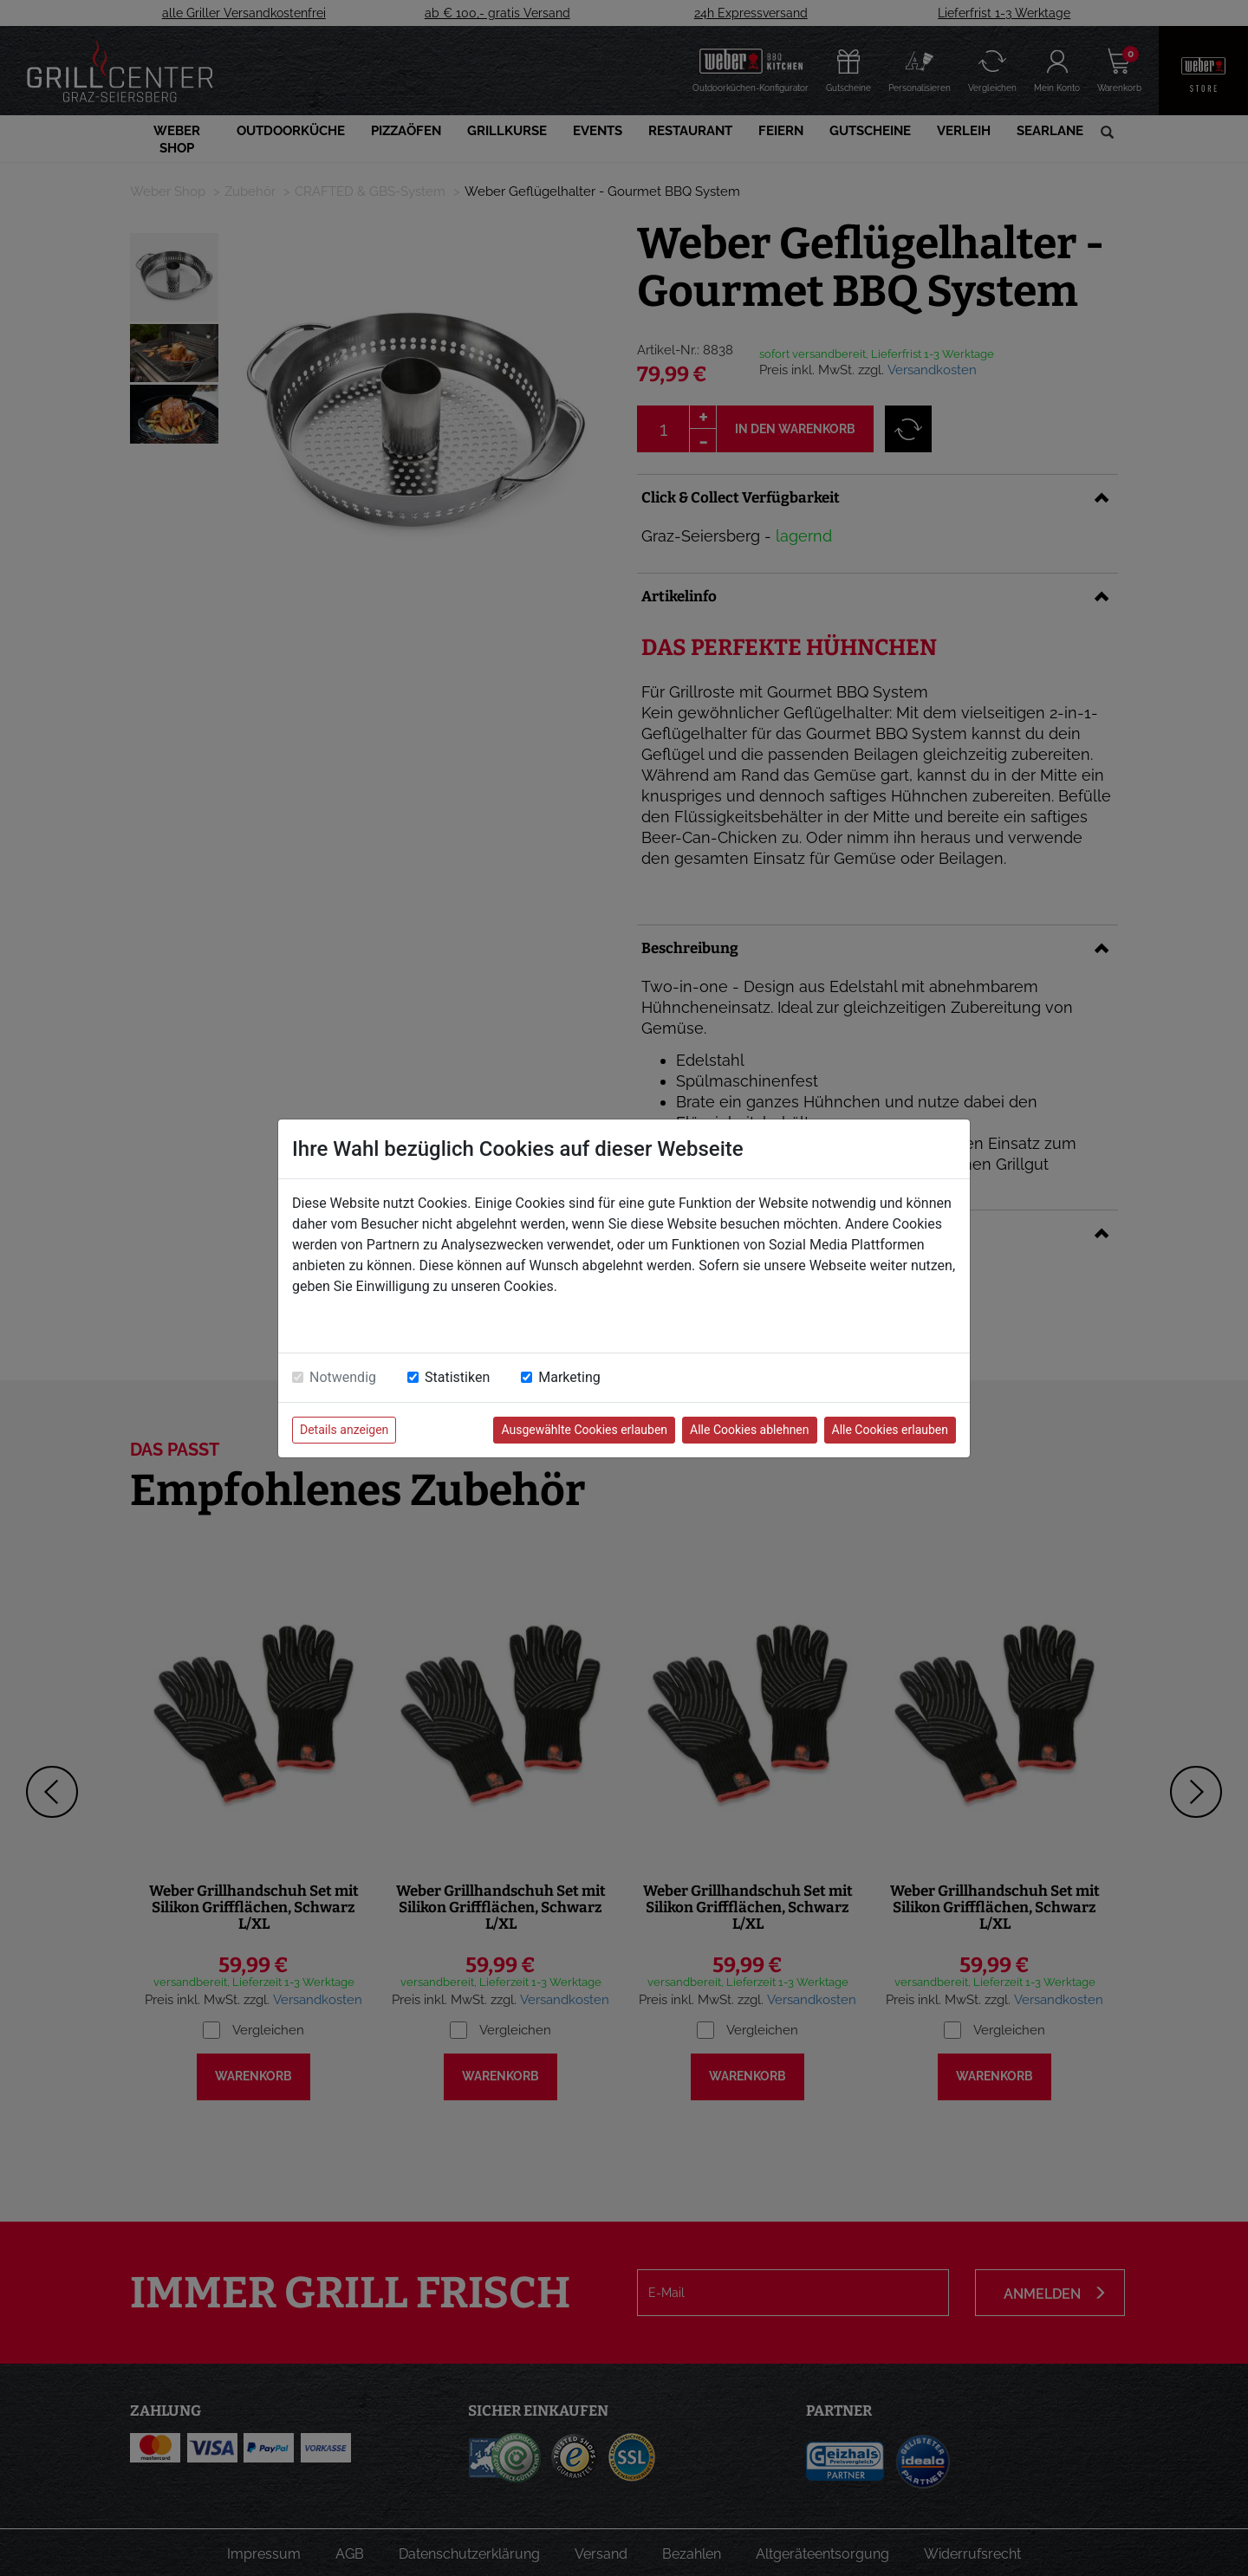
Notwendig (342, 1377)
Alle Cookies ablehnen (749, 1430)
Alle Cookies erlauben (890, 1430)
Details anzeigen (344, 1430)
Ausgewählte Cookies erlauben (584, 1430)
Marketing (569, 1377)
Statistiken (457, 1377)
